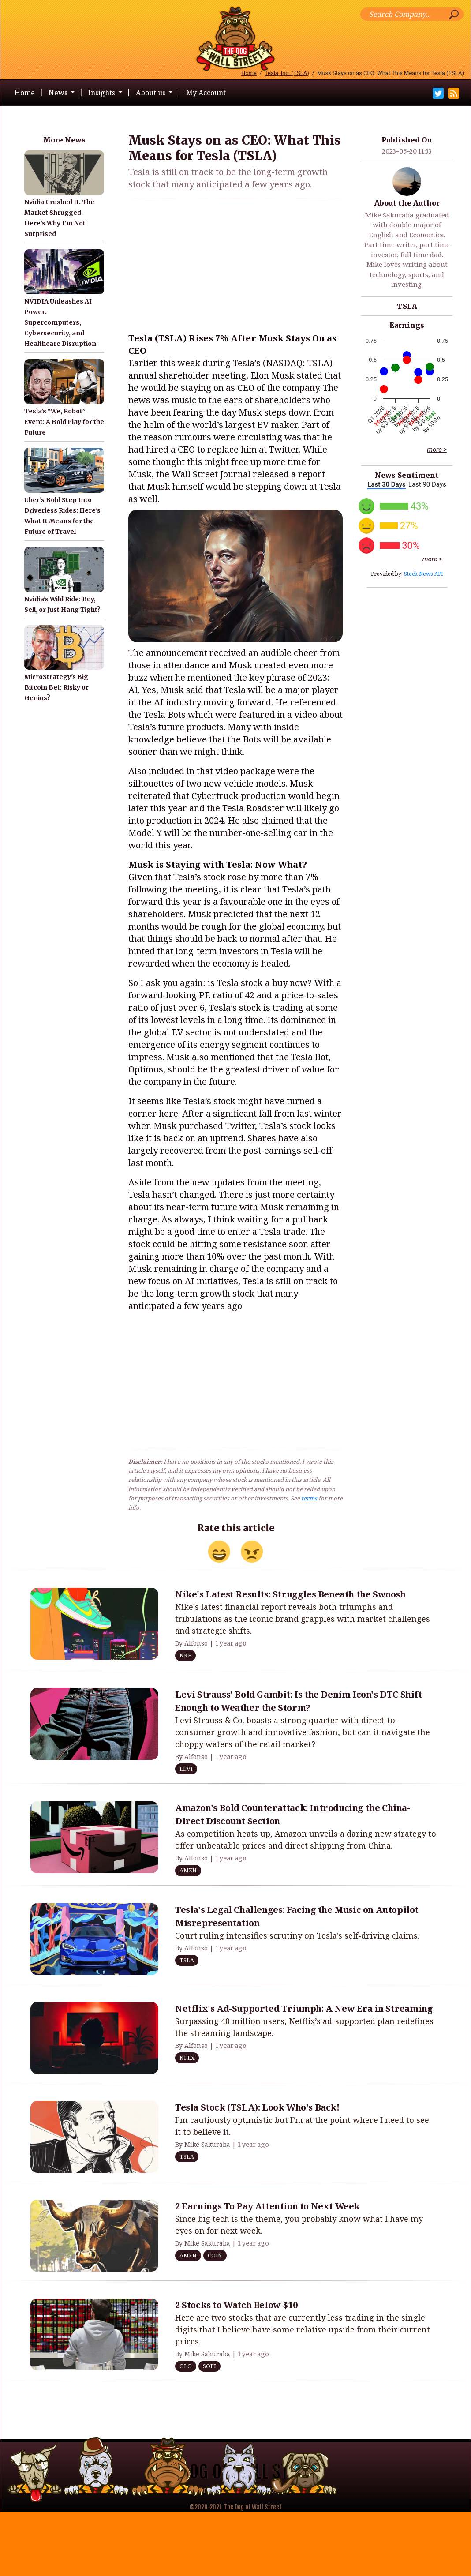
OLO (185, 2366)
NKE (185, 1655)
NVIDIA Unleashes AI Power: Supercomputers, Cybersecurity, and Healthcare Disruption (60, 322)
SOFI (209, 2366)
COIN (215, 2255)
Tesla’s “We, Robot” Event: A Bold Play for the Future (64, 421)
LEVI (186, 1769)
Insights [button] (102, 92)
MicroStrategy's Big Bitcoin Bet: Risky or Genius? (56, 687)
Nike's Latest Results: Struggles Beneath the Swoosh (290, 1594)
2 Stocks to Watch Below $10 (236, 2305)
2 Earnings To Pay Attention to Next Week (267, 2206)
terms (309, 1498)
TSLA (407, 306)
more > (437, 450)
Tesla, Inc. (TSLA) (287, 73)
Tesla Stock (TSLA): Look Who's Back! (257, 2107)
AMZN (188, 1870)
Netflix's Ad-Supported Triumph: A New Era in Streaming (304, 2008)
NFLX (186, 2058)
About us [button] (151, 92)
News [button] (59, 92)
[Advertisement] (235, 267)
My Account (206, 92)
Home (249, 73)
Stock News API (423, 573)
